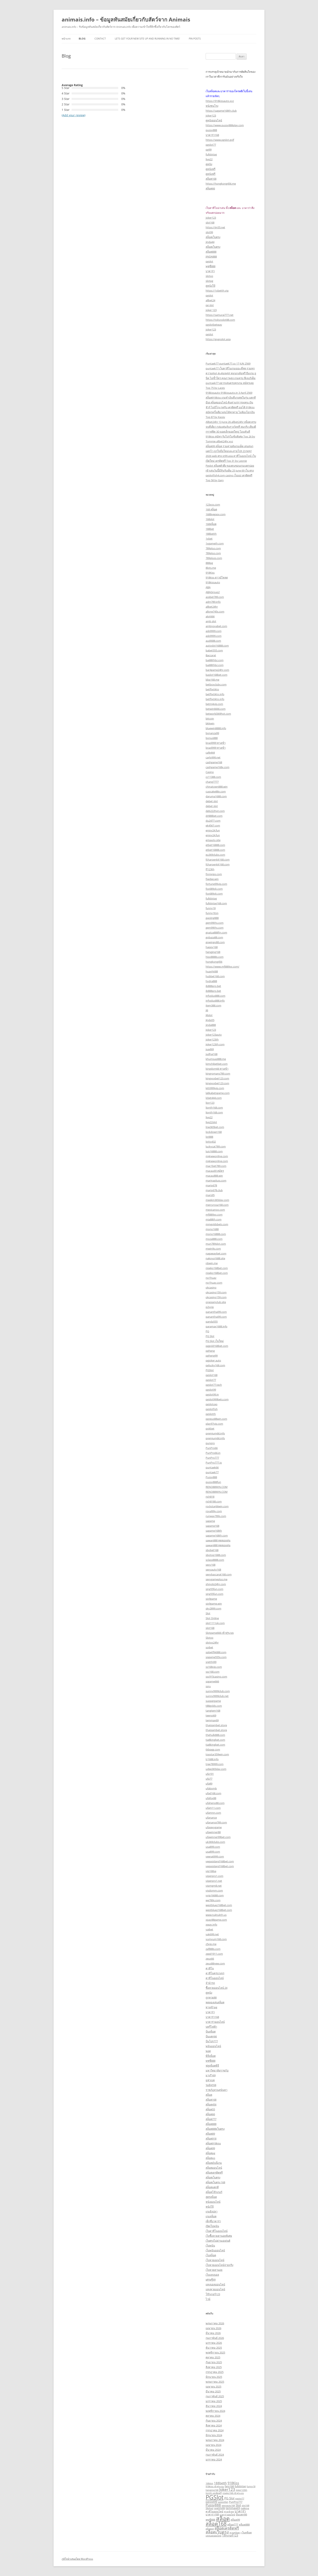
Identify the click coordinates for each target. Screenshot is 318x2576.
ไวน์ (208, 2299)
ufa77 (209, 1778)
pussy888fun (213, 1482)
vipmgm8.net (214, 1885)
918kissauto (213, 582)
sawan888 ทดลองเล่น (218, 1540)
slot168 (210, 222)
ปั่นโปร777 (212, 2041)
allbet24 (210, 300)
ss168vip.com (214, 1667)
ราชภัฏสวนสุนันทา (216, 2090)
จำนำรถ (210, 1983)
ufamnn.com (213, 1813)
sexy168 (210, 1565)
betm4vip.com (214, 704)
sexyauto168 (213, 1569)
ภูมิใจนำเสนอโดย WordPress (77, 2559)
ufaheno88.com (215, 1803)
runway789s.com (216, 1516)
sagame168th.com (217, 1535)
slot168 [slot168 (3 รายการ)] (245, 2505)
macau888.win (214, 1175)
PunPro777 (212, 1458)
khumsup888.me (216, 1059)
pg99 (209, 149)
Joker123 (211, 1030)
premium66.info (215, 1433)
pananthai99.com (216, 1312)
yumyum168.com (216, 1939)
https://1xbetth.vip (217, 290)
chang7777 (212, 782)
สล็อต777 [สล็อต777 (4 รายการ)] (232, 2524)
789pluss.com (214, 558)
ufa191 (210, 1774)
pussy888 (211, 130)
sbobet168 (212, 1550)
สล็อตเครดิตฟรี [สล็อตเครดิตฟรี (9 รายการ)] (227, 2528)
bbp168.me (212, 679)
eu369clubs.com (215, 855)
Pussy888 (211, 1477)
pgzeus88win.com (216, 1419)
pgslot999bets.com (217, 1399)
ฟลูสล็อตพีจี (212, 2065)
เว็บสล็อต (211, 2255)
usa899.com (213, 1847)
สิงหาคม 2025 (214, 2367)
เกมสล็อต (211, 2216)
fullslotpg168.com (216, 903)
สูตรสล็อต (211, 2197)
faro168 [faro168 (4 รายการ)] (229, 2486)
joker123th (212, 1039)
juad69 (210, 1049)
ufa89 (209, 1783)
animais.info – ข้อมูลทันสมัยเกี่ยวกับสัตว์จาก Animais (126, 19)
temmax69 (212, 1720)
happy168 (212, 947)
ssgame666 (212, 1681)
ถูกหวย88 (211, 1997)
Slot (208, 1613)
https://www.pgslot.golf (220, 140)
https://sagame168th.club (221, 110)
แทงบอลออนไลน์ (215, 2284)
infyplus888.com (215, 996)
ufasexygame (214, 1827)
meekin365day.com (217, 1200)
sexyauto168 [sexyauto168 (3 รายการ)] (228, 2505)
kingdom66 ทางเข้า (217, 1068)
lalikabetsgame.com (218, 1093)
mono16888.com (216, 1234)
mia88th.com (213, 1219)
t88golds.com (214, 1706)
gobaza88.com (214, 937)
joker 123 (211, 310)
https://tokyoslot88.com (220, 320)
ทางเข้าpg (211, 2007)
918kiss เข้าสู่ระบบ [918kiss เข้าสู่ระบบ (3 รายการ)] (215, 2486)
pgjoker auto (213, 1360)
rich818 (210, 1496)
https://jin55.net (215, 227)
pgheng (210, 1351)
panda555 (212, 1321)
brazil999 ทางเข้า (216, 743)
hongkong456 (214, 961)
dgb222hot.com (215, 811)
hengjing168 (213, 952)
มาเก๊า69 (211, 2075)
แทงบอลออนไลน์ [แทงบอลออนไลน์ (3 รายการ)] (213, 2535)
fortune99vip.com (216, 884)
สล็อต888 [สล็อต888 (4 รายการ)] (244, 2524)
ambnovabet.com (216, 626)
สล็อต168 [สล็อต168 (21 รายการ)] (216, 2523)
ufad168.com (213, 1793)
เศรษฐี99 (211, 2279)
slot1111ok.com (215, 1623)
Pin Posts (195, 38)
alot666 (210, 616)
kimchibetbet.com (217, 1064)
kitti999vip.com (215, 1088)
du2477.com (213, 820)
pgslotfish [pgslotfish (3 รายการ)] (223, 2502)
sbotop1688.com (216, 1555)
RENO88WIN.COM (217, 1487)
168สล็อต (211, 524)
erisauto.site (213, 840)
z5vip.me (211, 1944)
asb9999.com (213, 631)
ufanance (211, 1817)
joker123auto (214, 1034)
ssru (208, 1686)
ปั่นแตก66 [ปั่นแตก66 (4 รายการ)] (241, 2514)
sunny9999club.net (217, 1696)
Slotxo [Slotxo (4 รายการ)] (209, 2508)
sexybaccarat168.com (219, 1574)
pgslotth (211, 1414)
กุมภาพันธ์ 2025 (215, 2396)
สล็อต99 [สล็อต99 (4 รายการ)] (235, 2519)
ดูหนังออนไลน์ (214, 120)
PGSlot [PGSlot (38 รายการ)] (214, 2497)
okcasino (211, 1287)
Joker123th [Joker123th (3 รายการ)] (241, 2490)
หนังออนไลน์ (213, 2202)
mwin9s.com (213, 1248)
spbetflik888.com (216, 1652)
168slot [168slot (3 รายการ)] (209, 2483)
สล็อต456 (211, 2104)
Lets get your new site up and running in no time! (147, 38)
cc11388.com (213, 777)
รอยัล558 (211, 2085)
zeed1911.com (214, 1954)
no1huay (211, 1278)
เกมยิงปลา (211, 2211)
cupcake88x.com (216, 791)
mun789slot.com (216, 1244)
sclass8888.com (215, 1560)
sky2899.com (213, 1608)
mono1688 (212, 1229)
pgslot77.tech (214, 1385)
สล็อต (209, 2095)
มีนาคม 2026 (213, 2333)
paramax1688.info (216, 1326)
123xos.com (213, 504)
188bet (210, 529)
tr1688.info (212, 1759)
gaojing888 (212, 918)
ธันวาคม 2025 (214, 2347)
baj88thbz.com (214, 660)
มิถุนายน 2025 (214, 2377)
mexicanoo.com (215, 1210)
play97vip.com (214, 1423)
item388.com (213, 1005)
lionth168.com (214, 1107)
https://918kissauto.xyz (220, 101)
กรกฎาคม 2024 (214, 2430)
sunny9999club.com (218, 1691)
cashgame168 (214, 762)
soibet (209, 1647)
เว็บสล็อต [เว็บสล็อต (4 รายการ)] (246, 2532)
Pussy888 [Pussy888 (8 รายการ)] (213, 2505)
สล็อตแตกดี (212, 2187)
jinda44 (210, 242)
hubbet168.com (215, 976)
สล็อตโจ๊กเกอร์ (214, 2192)
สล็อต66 (210, 188)
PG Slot (210, 1336)
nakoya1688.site (215, 1258)
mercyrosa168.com (217, 1205)
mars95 (210, 1195)
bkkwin (210, 723)
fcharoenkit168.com (218, 859)
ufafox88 (211, 1798)
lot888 (209, 1137)
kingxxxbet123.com (217, 1078)
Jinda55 (210, 1020)
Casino (210, 772)
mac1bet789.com (216, 1166)
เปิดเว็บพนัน (212, 2226)
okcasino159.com (216, 1292)
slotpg (209, 281)
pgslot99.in (212, 1394)
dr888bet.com (214, 816)
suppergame (213, 1701)
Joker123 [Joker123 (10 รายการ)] (227, 2489)
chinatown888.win (217, 786)
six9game (211, 1599)
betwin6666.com (216, 709)
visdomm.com (214, 1890)
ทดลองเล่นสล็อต (215, 2002)
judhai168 (211, 1054)
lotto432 (211, 1141)
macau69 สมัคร (215, 1171)
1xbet (209, 538)
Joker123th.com (215, 1044)
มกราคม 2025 (214, 2401)
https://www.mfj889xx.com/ (222, 966)
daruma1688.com (216, 796)
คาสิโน (210, 1968)
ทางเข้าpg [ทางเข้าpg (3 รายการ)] (229, 2511)
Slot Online (212, 1618)
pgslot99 (211, 1389)
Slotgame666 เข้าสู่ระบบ (220, 1633)
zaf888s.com (213, 1949)
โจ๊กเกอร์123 (213, 2294)
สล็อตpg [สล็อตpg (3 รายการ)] (210, 2528)
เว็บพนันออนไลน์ (215, 2250)
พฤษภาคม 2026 (215, 2323)
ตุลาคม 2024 (213, 2416)
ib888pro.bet (213, 986)
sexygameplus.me (216, 1579)
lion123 (210, 1103)
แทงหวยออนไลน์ (215, 2289)
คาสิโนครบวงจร (215, 1973)
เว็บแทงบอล (212, 2275)
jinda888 (211, 1025)
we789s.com (213, 1900)
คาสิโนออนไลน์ (215, 1978)
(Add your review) (73, 115)
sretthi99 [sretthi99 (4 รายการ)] (219, 2508)
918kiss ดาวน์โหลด (217, 577)
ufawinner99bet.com (218, 1837)
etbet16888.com (215, 845)
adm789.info (213, 602)
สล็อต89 (210, 2133)
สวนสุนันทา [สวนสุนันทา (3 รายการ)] (235, 2532)
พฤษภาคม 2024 (215, 2440)
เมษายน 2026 (213, 2328)
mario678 (211, 1185)
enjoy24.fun (213, 830)
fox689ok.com (214, 889)
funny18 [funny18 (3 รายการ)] (251, 2486)
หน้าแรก (66, 38)
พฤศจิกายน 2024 (215, 2411)
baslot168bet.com (216, 675)
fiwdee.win (212, 879)
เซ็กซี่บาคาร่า (213, 2221)
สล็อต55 (210, 2109)
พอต (208, 2051)
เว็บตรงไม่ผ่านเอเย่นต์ (218, 2240)
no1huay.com (214, 1282)
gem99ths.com (214, 923)
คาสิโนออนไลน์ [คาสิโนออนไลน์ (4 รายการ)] (214, 2511)
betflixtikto (212, 689)
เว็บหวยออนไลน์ (215, 2260)
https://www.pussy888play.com (225, 125)
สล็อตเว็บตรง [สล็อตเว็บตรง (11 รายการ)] (217, 2532)
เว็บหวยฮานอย (214, 2270)
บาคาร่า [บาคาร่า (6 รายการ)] (240, 2511)
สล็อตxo (210, 2158)
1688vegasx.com (216, 514)
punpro (210, 1443)
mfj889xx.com (214, 1214)
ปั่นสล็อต (211, 2031)
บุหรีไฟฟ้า (211, 2027)
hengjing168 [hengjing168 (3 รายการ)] (212, 2490)
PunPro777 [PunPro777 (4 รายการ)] (235, 2502)
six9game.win (214, 1603)
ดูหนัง (209, 164)
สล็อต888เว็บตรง (215, 2129)
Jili (207, 1010)
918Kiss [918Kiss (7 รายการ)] (233, 2483)
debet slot (212, 801)
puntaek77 (212, 1472)
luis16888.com (214, 1151)
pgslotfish (212, 1409)
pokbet (210, 1428)
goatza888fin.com (216, 932)
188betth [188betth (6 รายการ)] (220, 2483)
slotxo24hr (212, 1642)
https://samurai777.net (219, 315)
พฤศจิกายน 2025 (215, 2352)
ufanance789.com (216, 1822)
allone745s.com (215, 611)
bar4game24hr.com (217, 670)
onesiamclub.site (216, 1302)
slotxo (209, 276)
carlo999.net (213, 757)
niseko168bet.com (217, 1268)
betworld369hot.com (218, 713)
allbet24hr (212, 606)
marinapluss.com (216, 1180)
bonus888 (212, 738)
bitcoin (210, 718)
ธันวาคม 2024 (214, 2406)
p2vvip (210, 1307)
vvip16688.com (215, 1895)
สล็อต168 (211, 179)
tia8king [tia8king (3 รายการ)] (245, 2508)
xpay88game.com (216, 1920)
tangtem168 (213, 1710)
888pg (209, 563)
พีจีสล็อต (211, 2056)
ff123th (210, 869)
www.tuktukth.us (216, 1915)
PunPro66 (212, 1448)
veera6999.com (215, 1856)
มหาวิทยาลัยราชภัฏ (217, 2070)
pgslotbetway (214, 324)
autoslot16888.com (217, 645)
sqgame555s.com (216, 1657)
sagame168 (212, 1526)
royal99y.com (214, 1511)
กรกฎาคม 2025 (214, 2372)
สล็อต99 (210, 2148)
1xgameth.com (215, 543)
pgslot (209, 261)
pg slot (210, 305)
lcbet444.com (214, 1098)
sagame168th (214, 1530)
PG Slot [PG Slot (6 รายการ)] (229, 2498)
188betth (211, 534)
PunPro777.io (214, 1462)
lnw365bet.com (215, 1127)
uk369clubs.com (215, 1842)
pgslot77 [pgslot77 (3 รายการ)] (239, 2498)
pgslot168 (211, 1375)
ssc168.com (212, 1671)
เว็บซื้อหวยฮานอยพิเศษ (219, 2236)
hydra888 (211, 981)
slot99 (209, 232)
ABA (208, 587)
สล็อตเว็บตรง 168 (215, 2182)
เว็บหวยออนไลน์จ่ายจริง (219, 2265)
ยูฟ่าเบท (210, 2080)
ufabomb (211, 1788)
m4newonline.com (217, 1156)
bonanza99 (212, 733)
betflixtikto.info (215, 694)
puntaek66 (212, 1467)
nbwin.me (212, 1263)
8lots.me (211, 568)
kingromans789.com (218, 1073)
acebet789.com (215, 597)
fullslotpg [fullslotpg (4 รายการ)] (240, 2486)
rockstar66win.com (217, 1506)
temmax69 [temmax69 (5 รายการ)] (233, 2508)
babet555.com (214, 650)
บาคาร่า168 (212, 135)
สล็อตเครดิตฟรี (214, 2172)
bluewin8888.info (216, 728)
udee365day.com (216, 1769)
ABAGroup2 (213, 592)
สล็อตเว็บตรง (213, 237)
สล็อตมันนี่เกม (214, 2163)
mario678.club (214, 1190)
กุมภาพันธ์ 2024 (215, 2454)
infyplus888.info (215, 1000)
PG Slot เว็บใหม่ (215, 1341)
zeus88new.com (215, 1963)
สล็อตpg (210, 2153)
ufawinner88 (213, 1832)
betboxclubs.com (216, 684)
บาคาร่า (210, 271)
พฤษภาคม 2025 (215, 2382)
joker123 (211, 115)
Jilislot (209, 1015)
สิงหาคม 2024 (214, 2425)
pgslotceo (211, 1404)
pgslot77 (211, 144)
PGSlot (210, 1370)
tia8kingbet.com (215, 1740)
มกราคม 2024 (214, 2459)
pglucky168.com (215, 1365)
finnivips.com (214, 874)
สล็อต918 (211, 2138)
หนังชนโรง (212, 106)
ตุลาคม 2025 (213, 2357)
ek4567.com (213, 825)
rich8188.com (214, 1501)
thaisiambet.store (216, 1725)
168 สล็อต (211, 509)
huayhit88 (212, 971)
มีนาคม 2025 (213, 2391)
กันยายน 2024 (214, 2420)
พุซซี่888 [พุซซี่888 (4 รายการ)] (210, 2519)
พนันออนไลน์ (213, 2046)
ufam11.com (213, 1808)
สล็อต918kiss (213, 2143)
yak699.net (212, 1934)
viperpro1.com (214, 1876)
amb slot (211, 621)
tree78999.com (214, 1764)
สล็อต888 (211, 251)
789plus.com (213, 548)
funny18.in (212, 913)
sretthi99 (211, 1662)
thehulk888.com (215, 1735)
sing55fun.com (214, 1589)
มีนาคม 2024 (213, 2450)
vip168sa (211, 1871)
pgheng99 (212, 1355)
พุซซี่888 (210, 266)
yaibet (209, 1929)
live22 (209, 159)
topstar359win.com (217, 1754)
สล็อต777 (211, 2119)
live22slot (211, 1122)
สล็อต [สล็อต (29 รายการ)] (223, 2518)
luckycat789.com (216, 1146)
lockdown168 (214, 1132)
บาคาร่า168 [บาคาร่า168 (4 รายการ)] (212, 2514)
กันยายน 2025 (214, 2362)
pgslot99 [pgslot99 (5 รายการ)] (211, 2502)
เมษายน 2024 (213, 2445)
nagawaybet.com (216, 1253)
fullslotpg (211, 154)
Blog (82, 38)
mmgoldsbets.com (217, 1224)
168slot (210, 519)
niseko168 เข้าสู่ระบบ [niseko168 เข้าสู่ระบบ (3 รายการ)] (233, 2493)
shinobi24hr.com (216, 1584)
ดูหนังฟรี (210, 169)
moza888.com (214, 1239)
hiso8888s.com (214, 957)
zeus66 (210, 1958)
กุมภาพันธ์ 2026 (215, 2338)
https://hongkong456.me (221, 183)
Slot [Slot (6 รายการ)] (238, 2505)
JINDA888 (211, 256)
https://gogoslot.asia (218, 339)
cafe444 (210, 752)
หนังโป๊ (210, 2206)
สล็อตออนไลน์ (214, 2168)
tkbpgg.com (213, 1749)
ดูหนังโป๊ (210, 286)
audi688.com (213, 641)
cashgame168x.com (217, 767)
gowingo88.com (215, 942)
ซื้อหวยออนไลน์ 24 (216, 1988)
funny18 (211, 908)
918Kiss (210, 572)
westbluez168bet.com (219, 1905)
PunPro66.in (213, 1453)
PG (207, 1331)
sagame (210, 1521)
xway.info (211, 1924)
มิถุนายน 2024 (214, 2435)
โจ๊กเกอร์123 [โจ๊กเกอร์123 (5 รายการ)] (230, 2535)
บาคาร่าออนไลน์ (215, 2022)
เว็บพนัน (210, 2245)
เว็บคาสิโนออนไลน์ (217, 2231)
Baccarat (211, 655)
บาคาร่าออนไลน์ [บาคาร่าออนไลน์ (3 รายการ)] (227, 2514)
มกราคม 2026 (214, 2343)
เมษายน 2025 (213, 2386)
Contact (100, 38)
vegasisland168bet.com (220, 1861)
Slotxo (209, 1637)
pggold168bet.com (217, 1346)
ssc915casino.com (216, 1676)
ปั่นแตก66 (211, 2036)
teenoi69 (211, 1715)
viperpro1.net (214, 1881)
